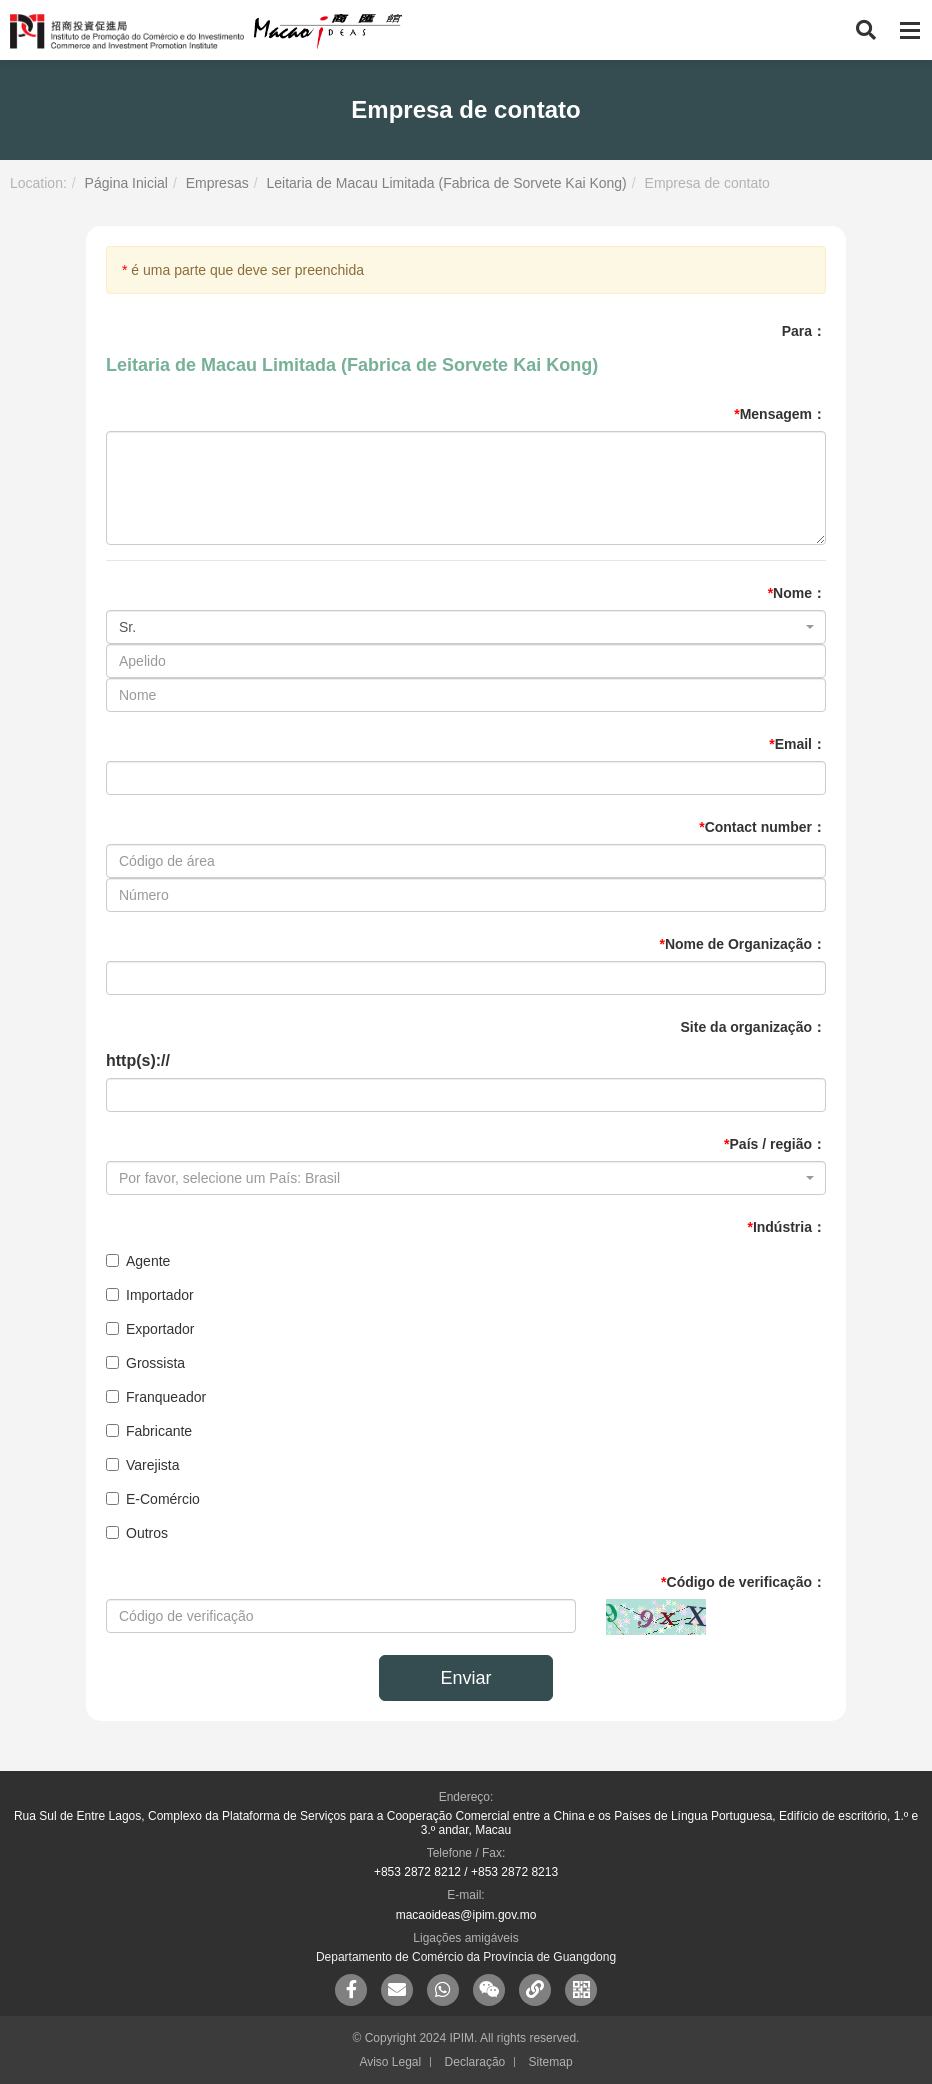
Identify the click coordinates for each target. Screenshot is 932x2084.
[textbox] (460, 1178)
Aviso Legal (390, 2062)
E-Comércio (153, 1499)
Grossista (145, 1363)
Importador (150, 1295)
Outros (137, 1533)
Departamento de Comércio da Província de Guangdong (466, 1957)
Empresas (217, 183)
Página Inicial (126, 183)
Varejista (142, 1465)
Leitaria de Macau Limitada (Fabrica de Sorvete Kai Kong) (446, 183)
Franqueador (156, 1397)
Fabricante (149, 1431)
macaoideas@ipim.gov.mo (466, 1915)
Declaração (475, 2062)
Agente (138, 1261)
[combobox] (466, 627)
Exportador (150, 1329)
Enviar (465, 1678)
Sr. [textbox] (127, 627)
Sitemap (551, 2062)
